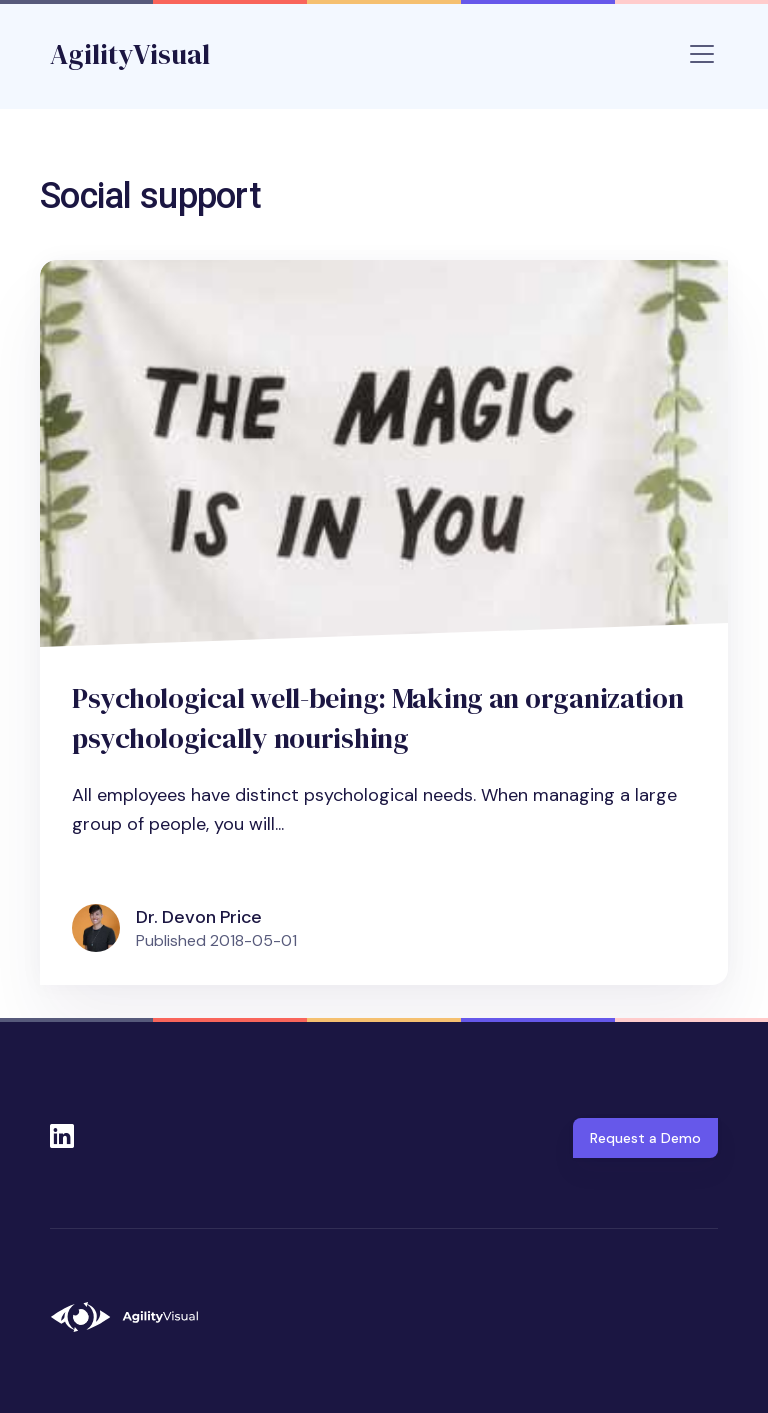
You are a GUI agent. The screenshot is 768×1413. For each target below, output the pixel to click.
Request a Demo (645, 1138)
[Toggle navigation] (702, 54)
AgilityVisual (130, 54)
